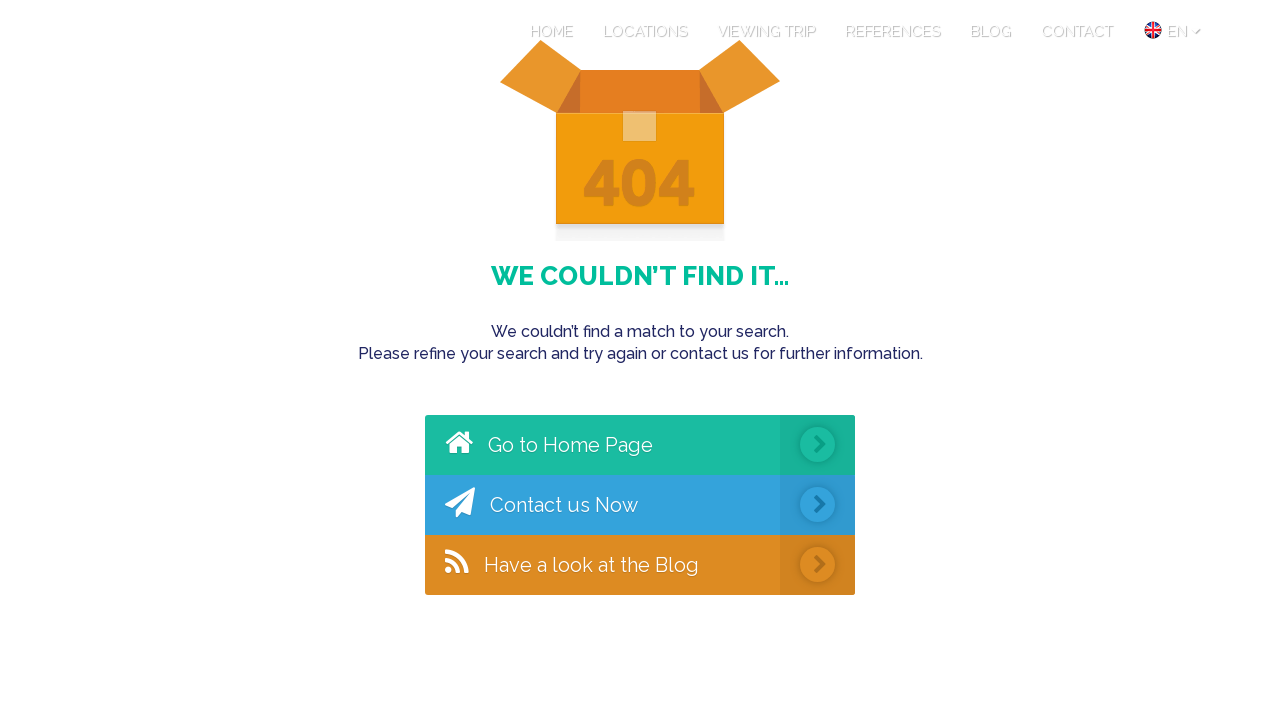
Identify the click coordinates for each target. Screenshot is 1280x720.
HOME (551, 31)
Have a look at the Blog (650, 565)
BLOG (990, 31)
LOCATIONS (645, 31)
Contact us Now (650, 505)
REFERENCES (892, 31)
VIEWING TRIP (766, 31)
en (1171, 30)
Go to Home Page (650, 445)
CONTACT (1077, 31)
